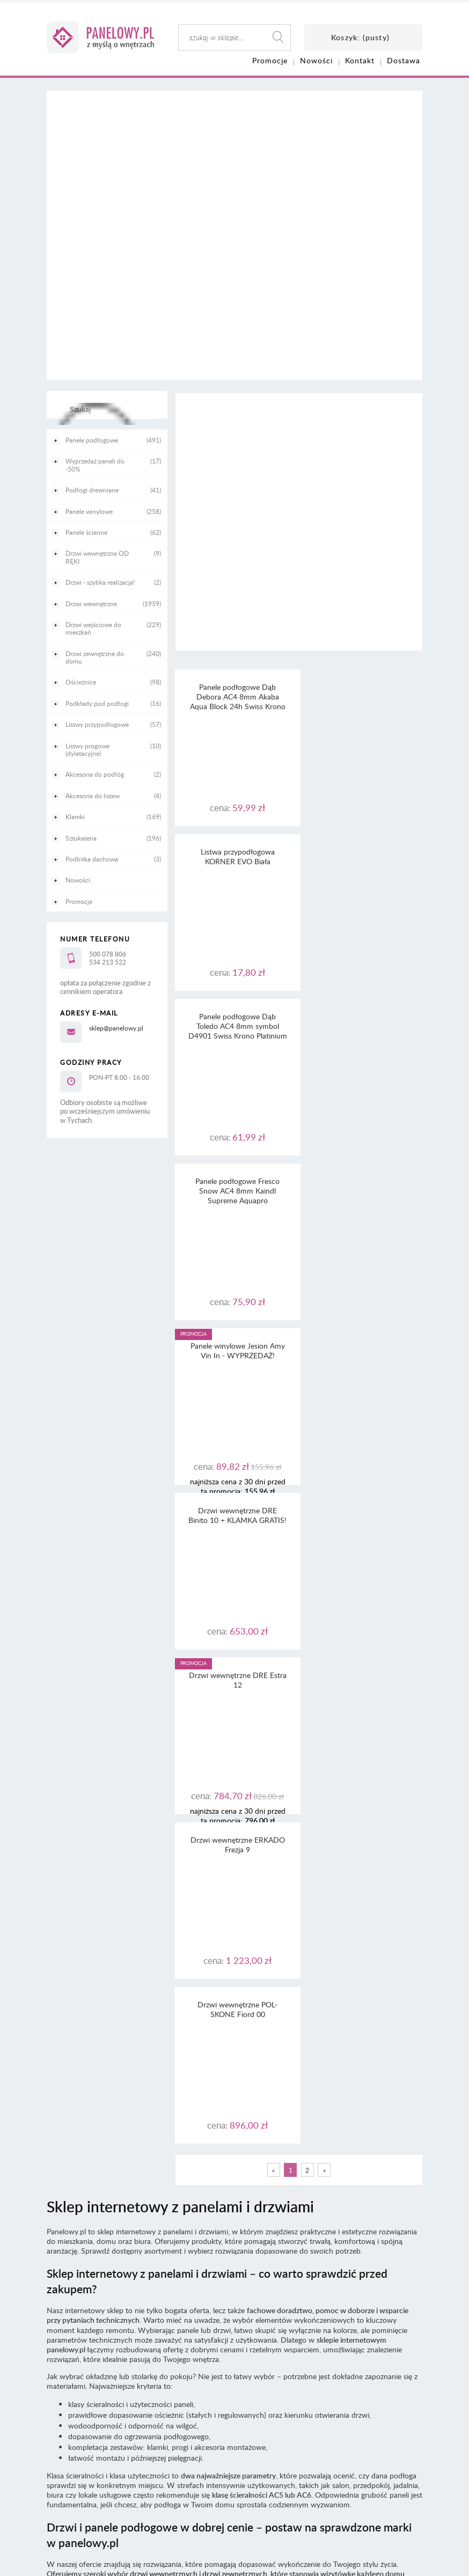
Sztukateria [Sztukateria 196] (81, 838)
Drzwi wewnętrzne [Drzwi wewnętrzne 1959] (91, 603)
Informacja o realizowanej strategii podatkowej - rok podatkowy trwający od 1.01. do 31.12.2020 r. (235, 2316)
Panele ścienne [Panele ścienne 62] (86, 532)
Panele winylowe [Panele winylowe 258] (89, 511)
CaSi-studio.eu (403, 2360)
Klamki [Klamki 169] (75, 816)
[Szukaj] (104, 414)
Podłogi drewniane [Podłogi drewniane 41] (92, 489)
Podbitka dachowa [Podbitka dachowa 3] (91, 859)
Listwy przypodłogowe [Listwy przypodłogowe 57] (97, 724)
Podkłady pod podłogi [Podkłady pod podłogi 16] (97, 703)
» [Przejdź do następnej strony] (324, 1511)
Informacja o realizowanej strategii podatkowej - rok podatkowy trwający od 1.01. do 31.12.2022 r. (235, 2297)
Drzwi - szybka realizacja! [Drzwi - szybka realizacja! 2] (100, 582)
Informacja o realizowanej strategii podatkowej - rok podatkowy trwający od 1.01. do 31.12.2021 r (234, 2306)
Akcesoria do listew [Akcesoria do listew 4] (92, 795)
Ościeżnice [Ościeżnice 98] (80, 682)
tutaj (343, 2258)
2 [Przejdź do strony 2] (307, 1511)
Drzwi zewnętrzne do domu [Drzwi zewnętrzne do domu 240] (94, 657)
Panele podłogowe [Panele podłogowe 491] (91, 440)
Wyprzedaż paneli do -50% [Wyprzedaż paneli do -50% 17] (94, 465)
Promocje (78, 901)
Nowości (77, 879)
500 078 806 (107, 954)
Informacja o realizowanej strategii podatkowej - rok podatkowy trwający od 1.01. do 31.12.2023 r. (235, 2286)
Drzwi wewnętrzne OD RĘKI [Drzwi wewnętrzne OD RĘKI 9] (97, 557)
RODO (253, 2267)
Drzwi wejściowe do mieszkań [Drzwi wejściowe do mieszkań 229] (93, 628)
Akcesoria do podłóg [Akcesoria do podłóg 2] (94, 774)
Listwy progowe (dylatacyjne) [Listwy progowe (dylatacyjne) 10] (87, 749)
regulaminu (261, 2248)
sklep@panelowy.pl (116, 1028)
